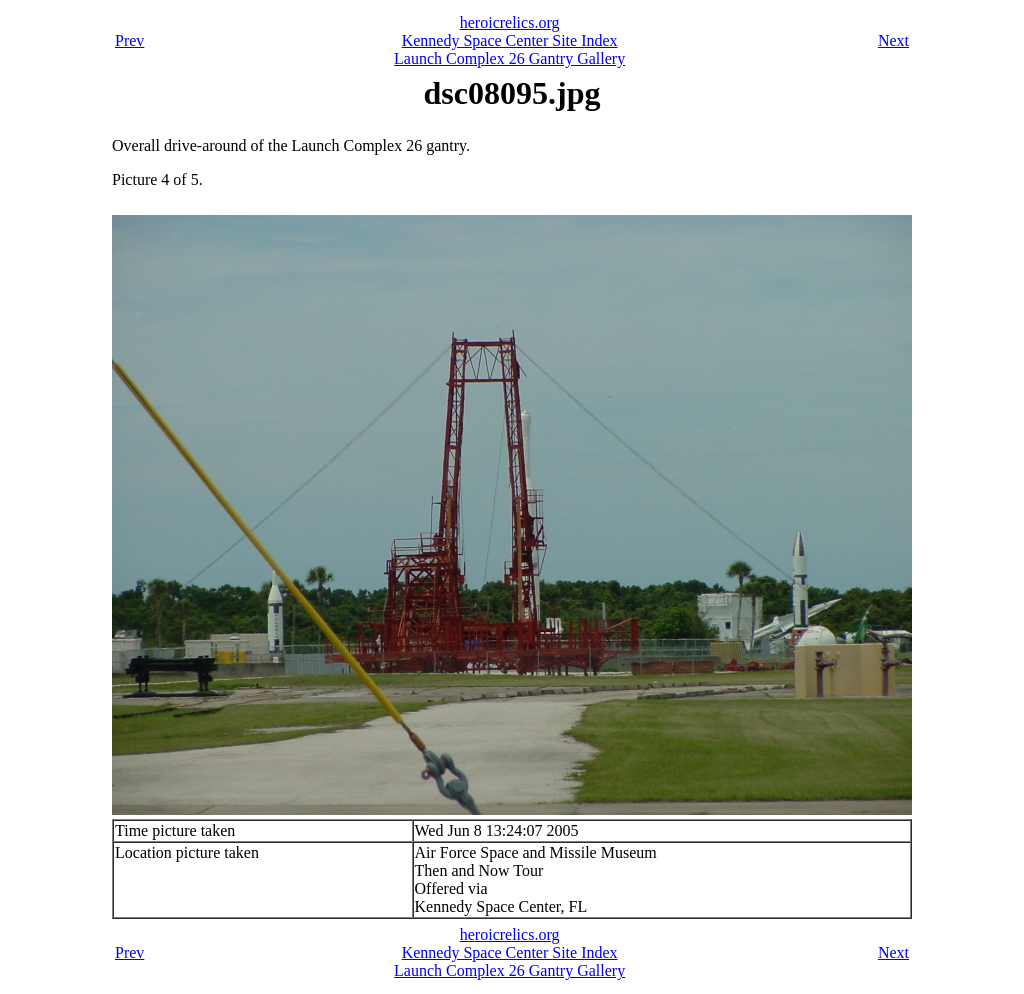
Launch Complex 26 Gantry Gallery (509, 58)
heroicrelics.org (510, 22)
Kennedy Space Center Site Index (510, 40)
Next (893, 40)
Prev (129, 40)
